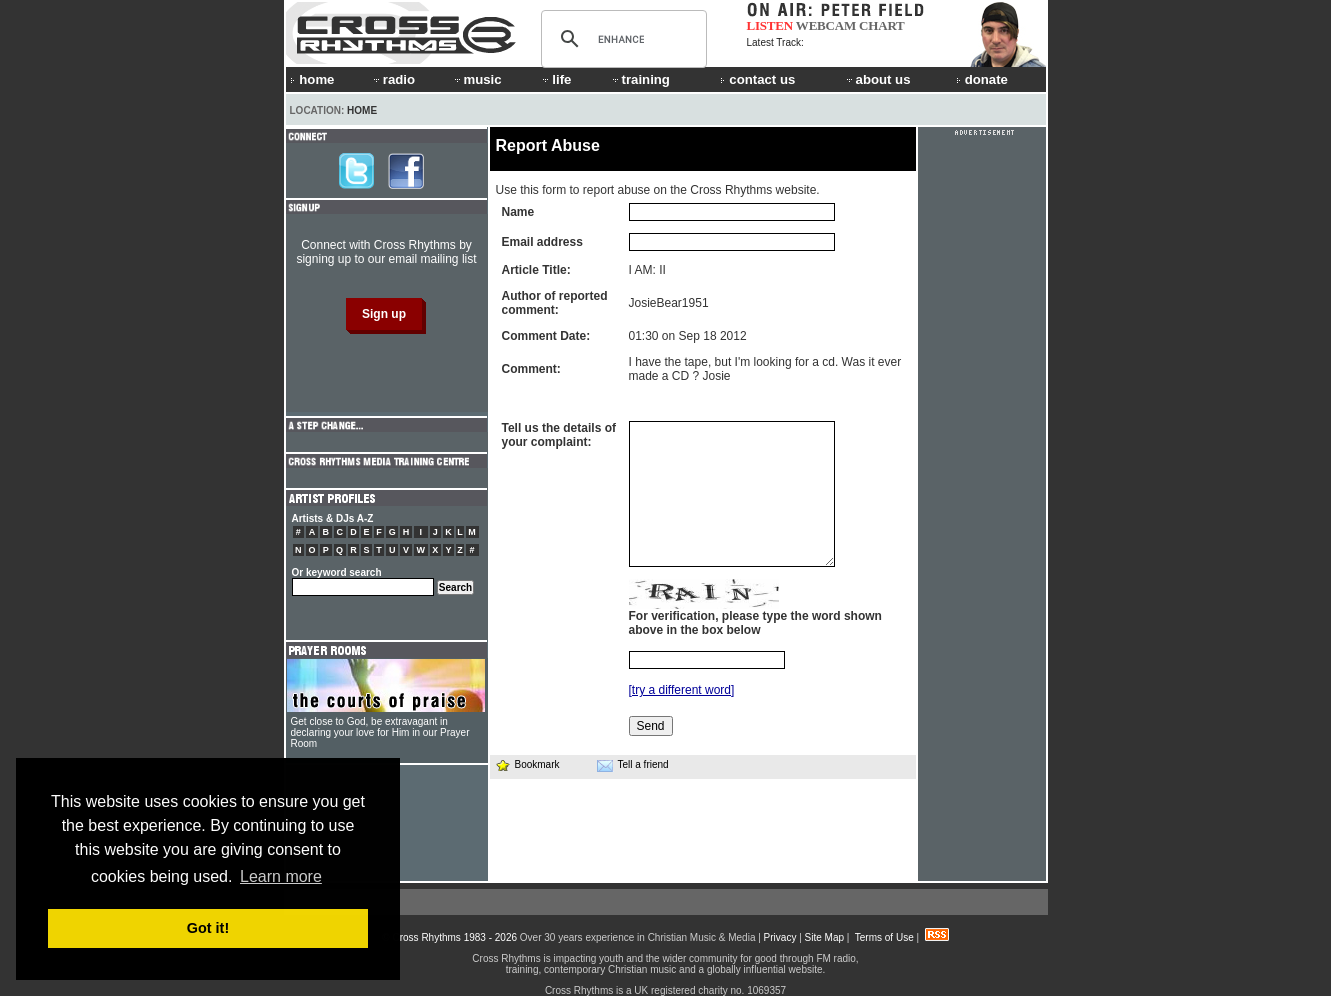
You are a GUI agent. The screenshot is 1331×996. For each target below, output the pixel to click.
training (640, 79)
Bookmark (527, 764)
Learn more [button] (281, 876)
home (312, 79)
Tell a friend (633, 765)
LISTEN (770, 25)
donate (982, 79)
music (477, 79)
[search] (621, 39)
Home (362, 110)
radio (393, 79)
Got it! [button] (208, 928)
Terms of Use (884, 937)
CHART (882, 25)
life (555, 79)
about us (877, 79)
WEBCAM (826, 25)
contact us (757, 79)
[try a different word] (682, 690)
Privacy (780, 937)
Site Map (824, 937)
